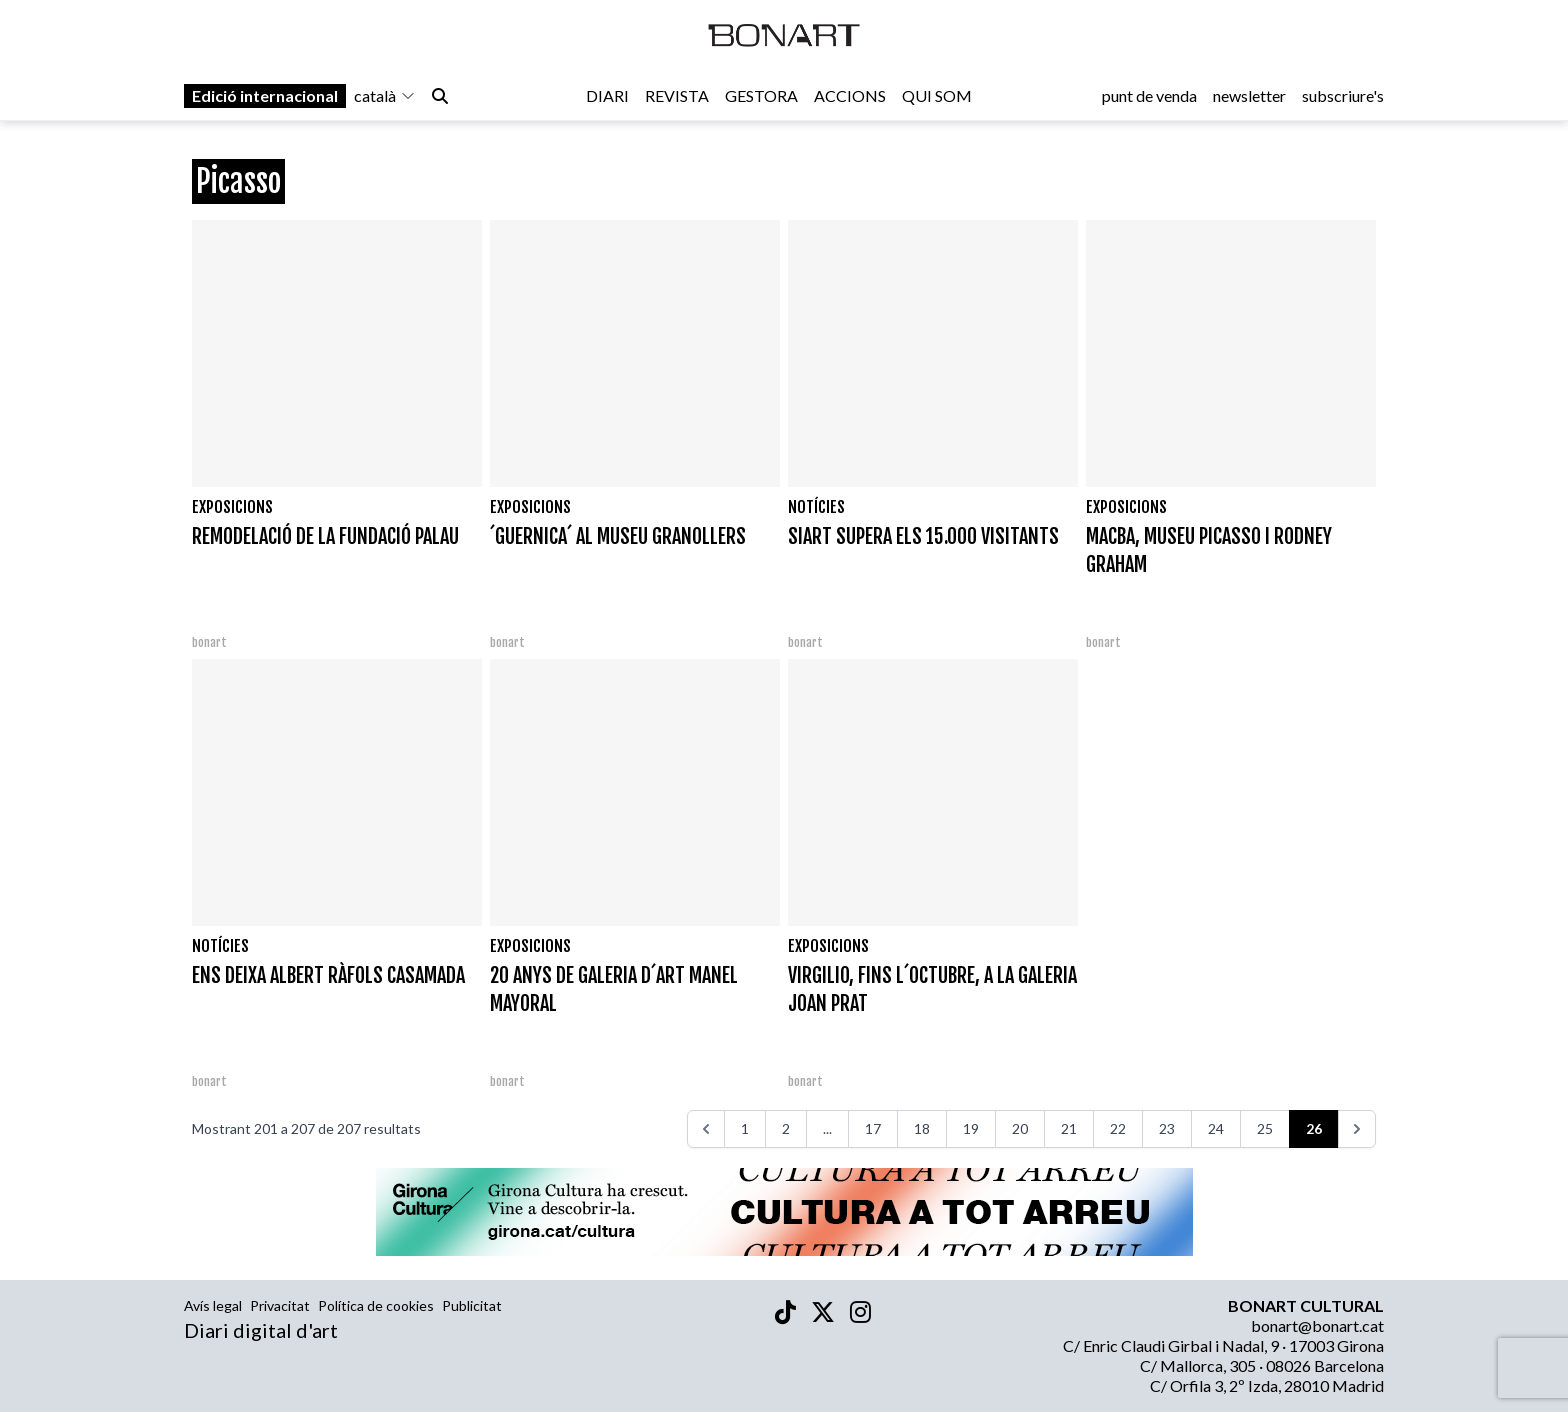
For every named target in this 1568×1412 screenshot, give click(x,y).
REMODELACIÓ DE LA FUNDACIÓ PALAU (325, 536)
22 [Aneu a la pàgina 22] (1118, 1128)
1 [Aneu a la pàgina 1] (745, 1128)
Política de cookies (376, 1305)
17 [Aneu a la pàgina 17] (873, 1128)
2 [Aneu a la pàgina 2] (786, 1128)
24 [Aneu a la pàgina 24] (1216, 1128)
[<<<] (706, 1129)
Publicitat (472, 1305)
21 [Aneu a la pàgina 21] (1069, 1128)
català (385, 101)
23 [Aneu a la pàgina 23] (1167, 1128)
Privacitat (280, 1305)
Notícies (816, 507)
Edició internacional (265, 101)
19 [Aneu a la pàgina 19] (971, 1128)
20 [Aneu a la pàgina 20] (1020, 1128)
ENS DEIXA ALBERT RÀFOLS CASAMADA (328, 975)
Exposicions (232, 507)
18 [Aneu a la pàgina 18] (922, 1128)
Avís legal (213, 1305)
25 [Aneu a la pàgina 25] (1265, 1128)
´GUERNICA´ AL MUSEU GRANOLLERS (618, 536)
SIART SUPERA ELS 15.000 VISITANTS (923, 536)
